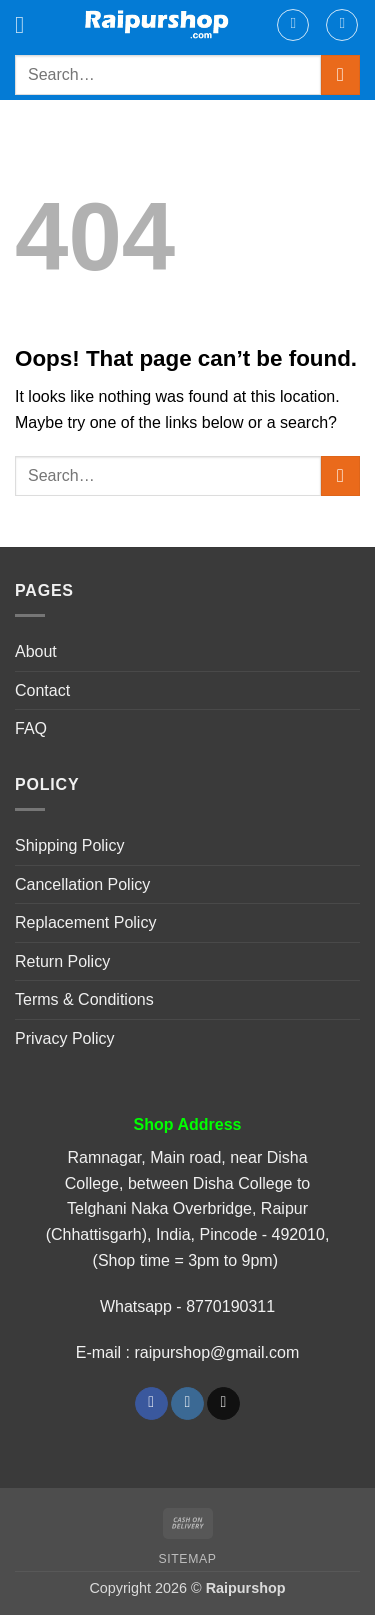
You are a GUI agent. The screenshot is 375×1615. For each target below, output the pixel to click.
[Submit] (340, 74)
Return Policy (62, 961)
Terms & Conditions (84, 999)
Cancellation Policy (82, 884)
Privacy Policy (65, 1038)
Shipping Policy (69, 845)
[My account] (293, 25)
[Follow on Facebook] (151, 1404)
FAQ (31, 728)
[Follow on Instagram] (187, 1404)
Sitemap (188, 1559)
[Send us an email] (223, 1404)
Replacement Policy (85, 922)
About (36, 651)
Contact (42, 690)
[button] (27, 24)
